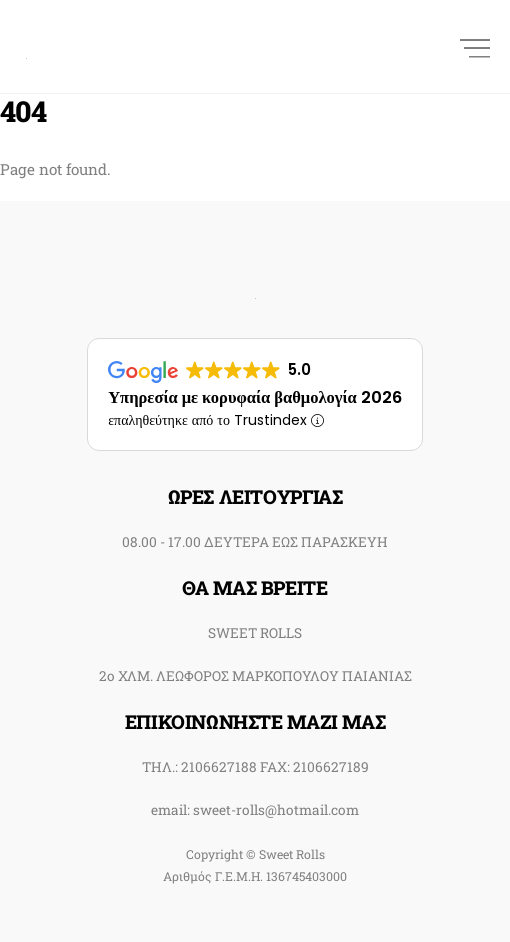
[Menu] (475, 46)
